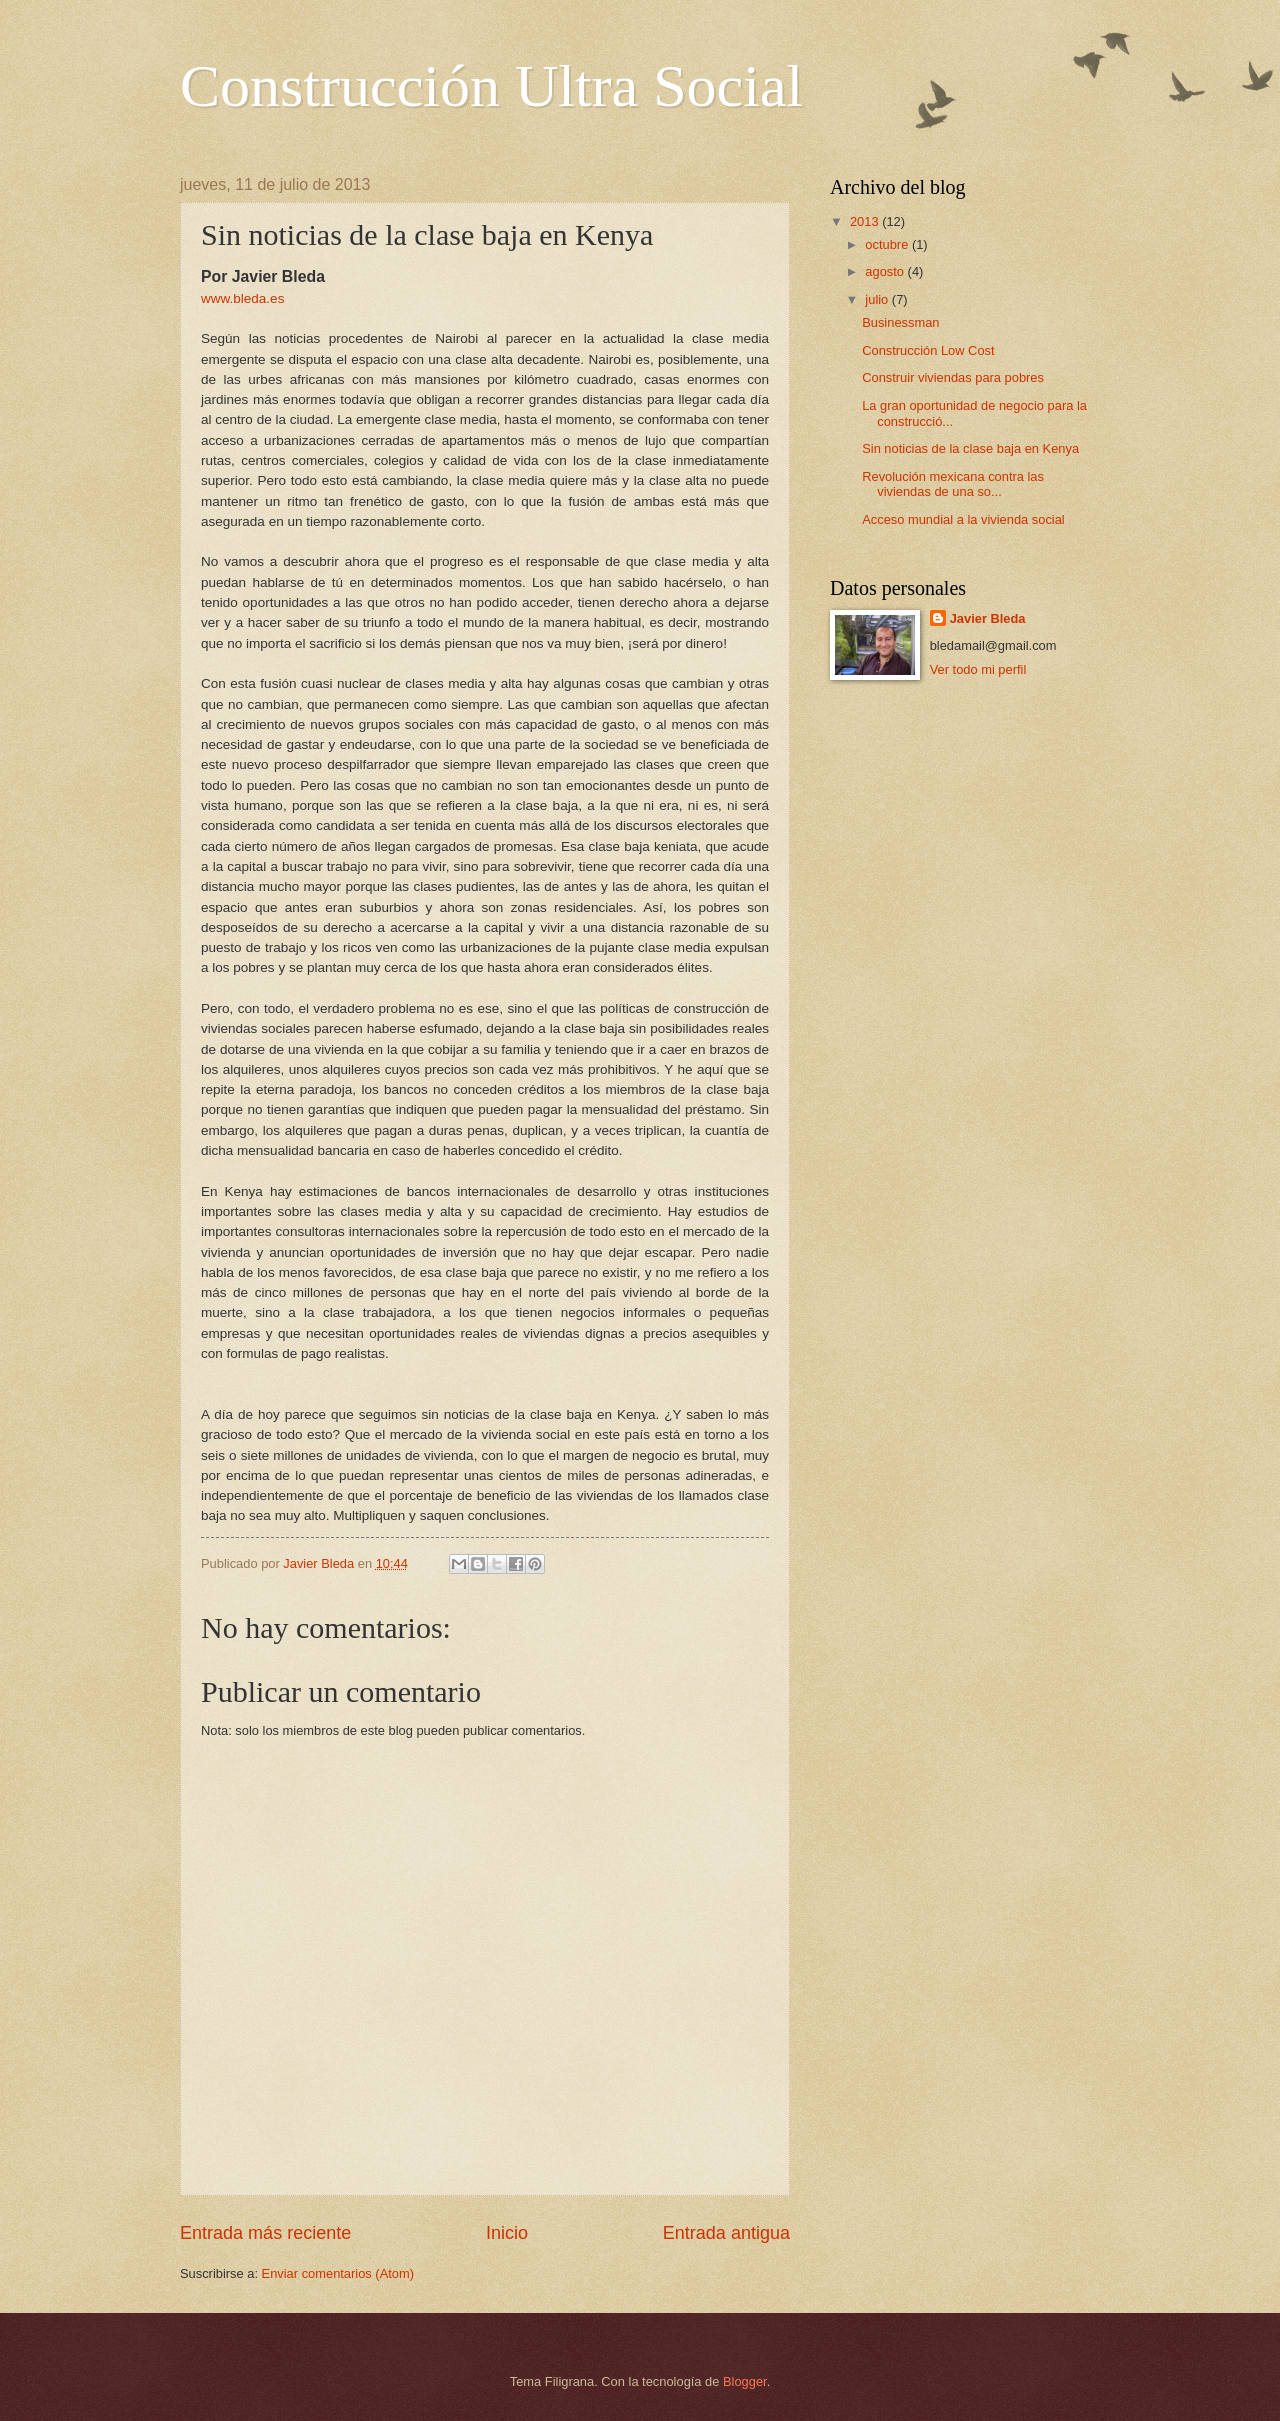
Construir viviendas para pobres (953, 377)
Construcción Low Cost (928, 350)
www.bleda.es (242, 298)
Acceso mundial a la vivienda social (963, 519)
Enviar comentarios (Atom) (338, 2273)
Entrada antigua (726, 2233)
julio (878, 299)
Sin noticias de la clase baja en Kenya (970, 448)
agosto (886, 271)
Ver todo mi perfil (978, 669)
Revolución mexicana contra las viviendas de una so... (953, 484)
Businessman (900, 322)
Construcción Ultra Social (491, 86)
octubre (888, 244)
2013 (866, 221)
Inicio (507, 2233)
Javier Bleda (988, 618)
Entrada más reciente (265, 2233)
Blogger (745, 2381)
